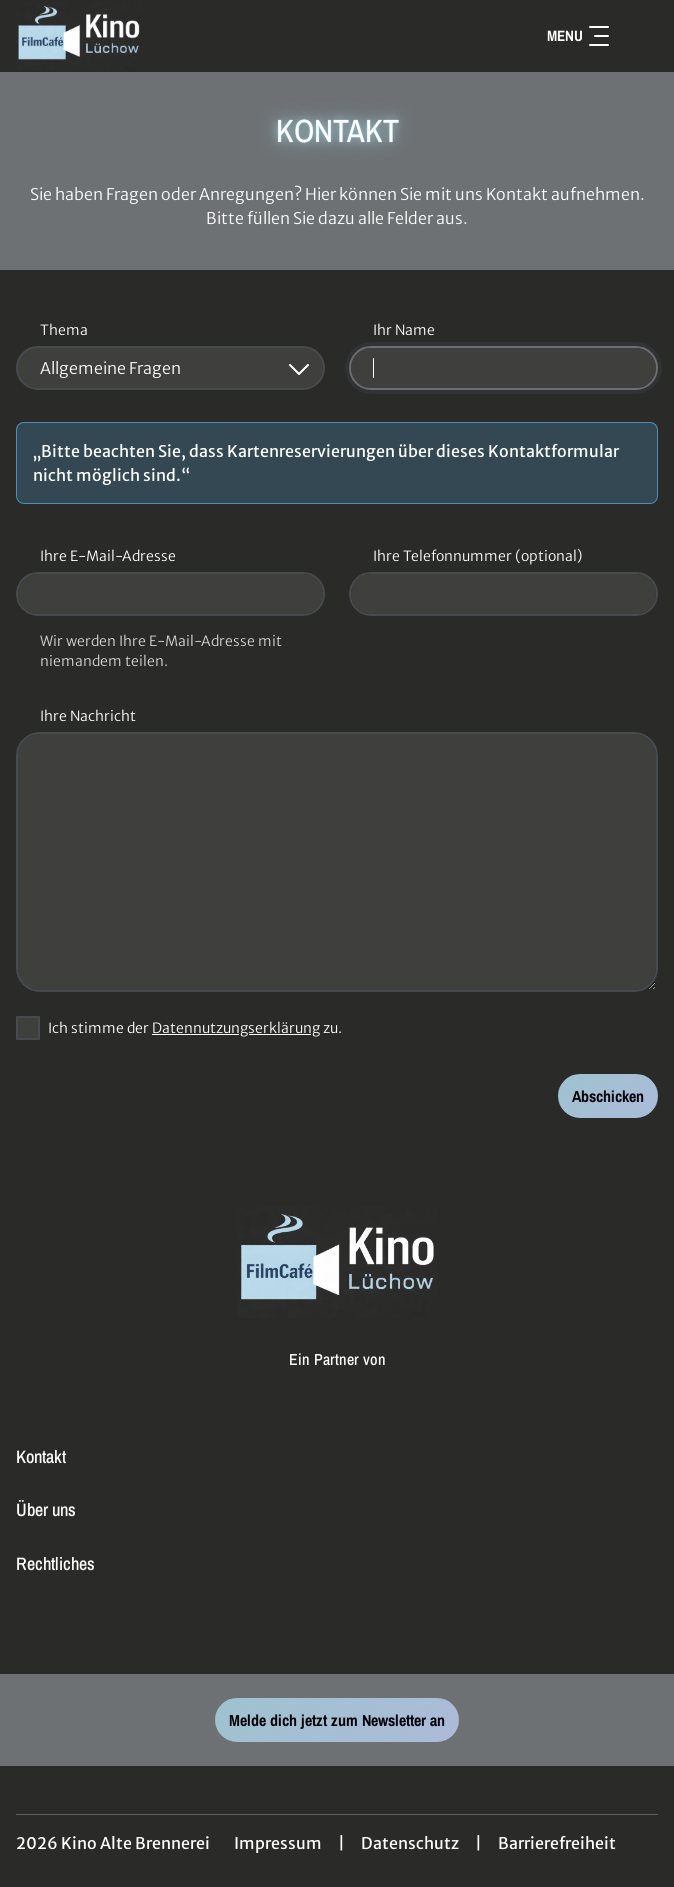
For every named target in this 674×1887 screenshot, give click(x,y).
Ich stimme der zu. (195, 1028)
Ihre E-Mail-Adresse (108, 556)
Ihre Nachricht (88, 716)
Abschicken (608, 1096)
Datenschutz (410, 1843)
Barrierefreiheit (557, 1843)
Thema (64, 330)
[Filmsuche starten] (638, 36)
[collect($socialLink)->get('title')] (337, 1630)
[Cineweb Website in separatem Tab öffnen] (337, 1379)
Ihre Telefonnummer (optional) (477, 556)
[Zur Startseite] (156, 36)
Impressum (278, 1843)
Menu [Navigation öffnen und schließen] (578, 35)
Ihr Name (404, 330)
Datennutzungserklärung (236, 1028)
